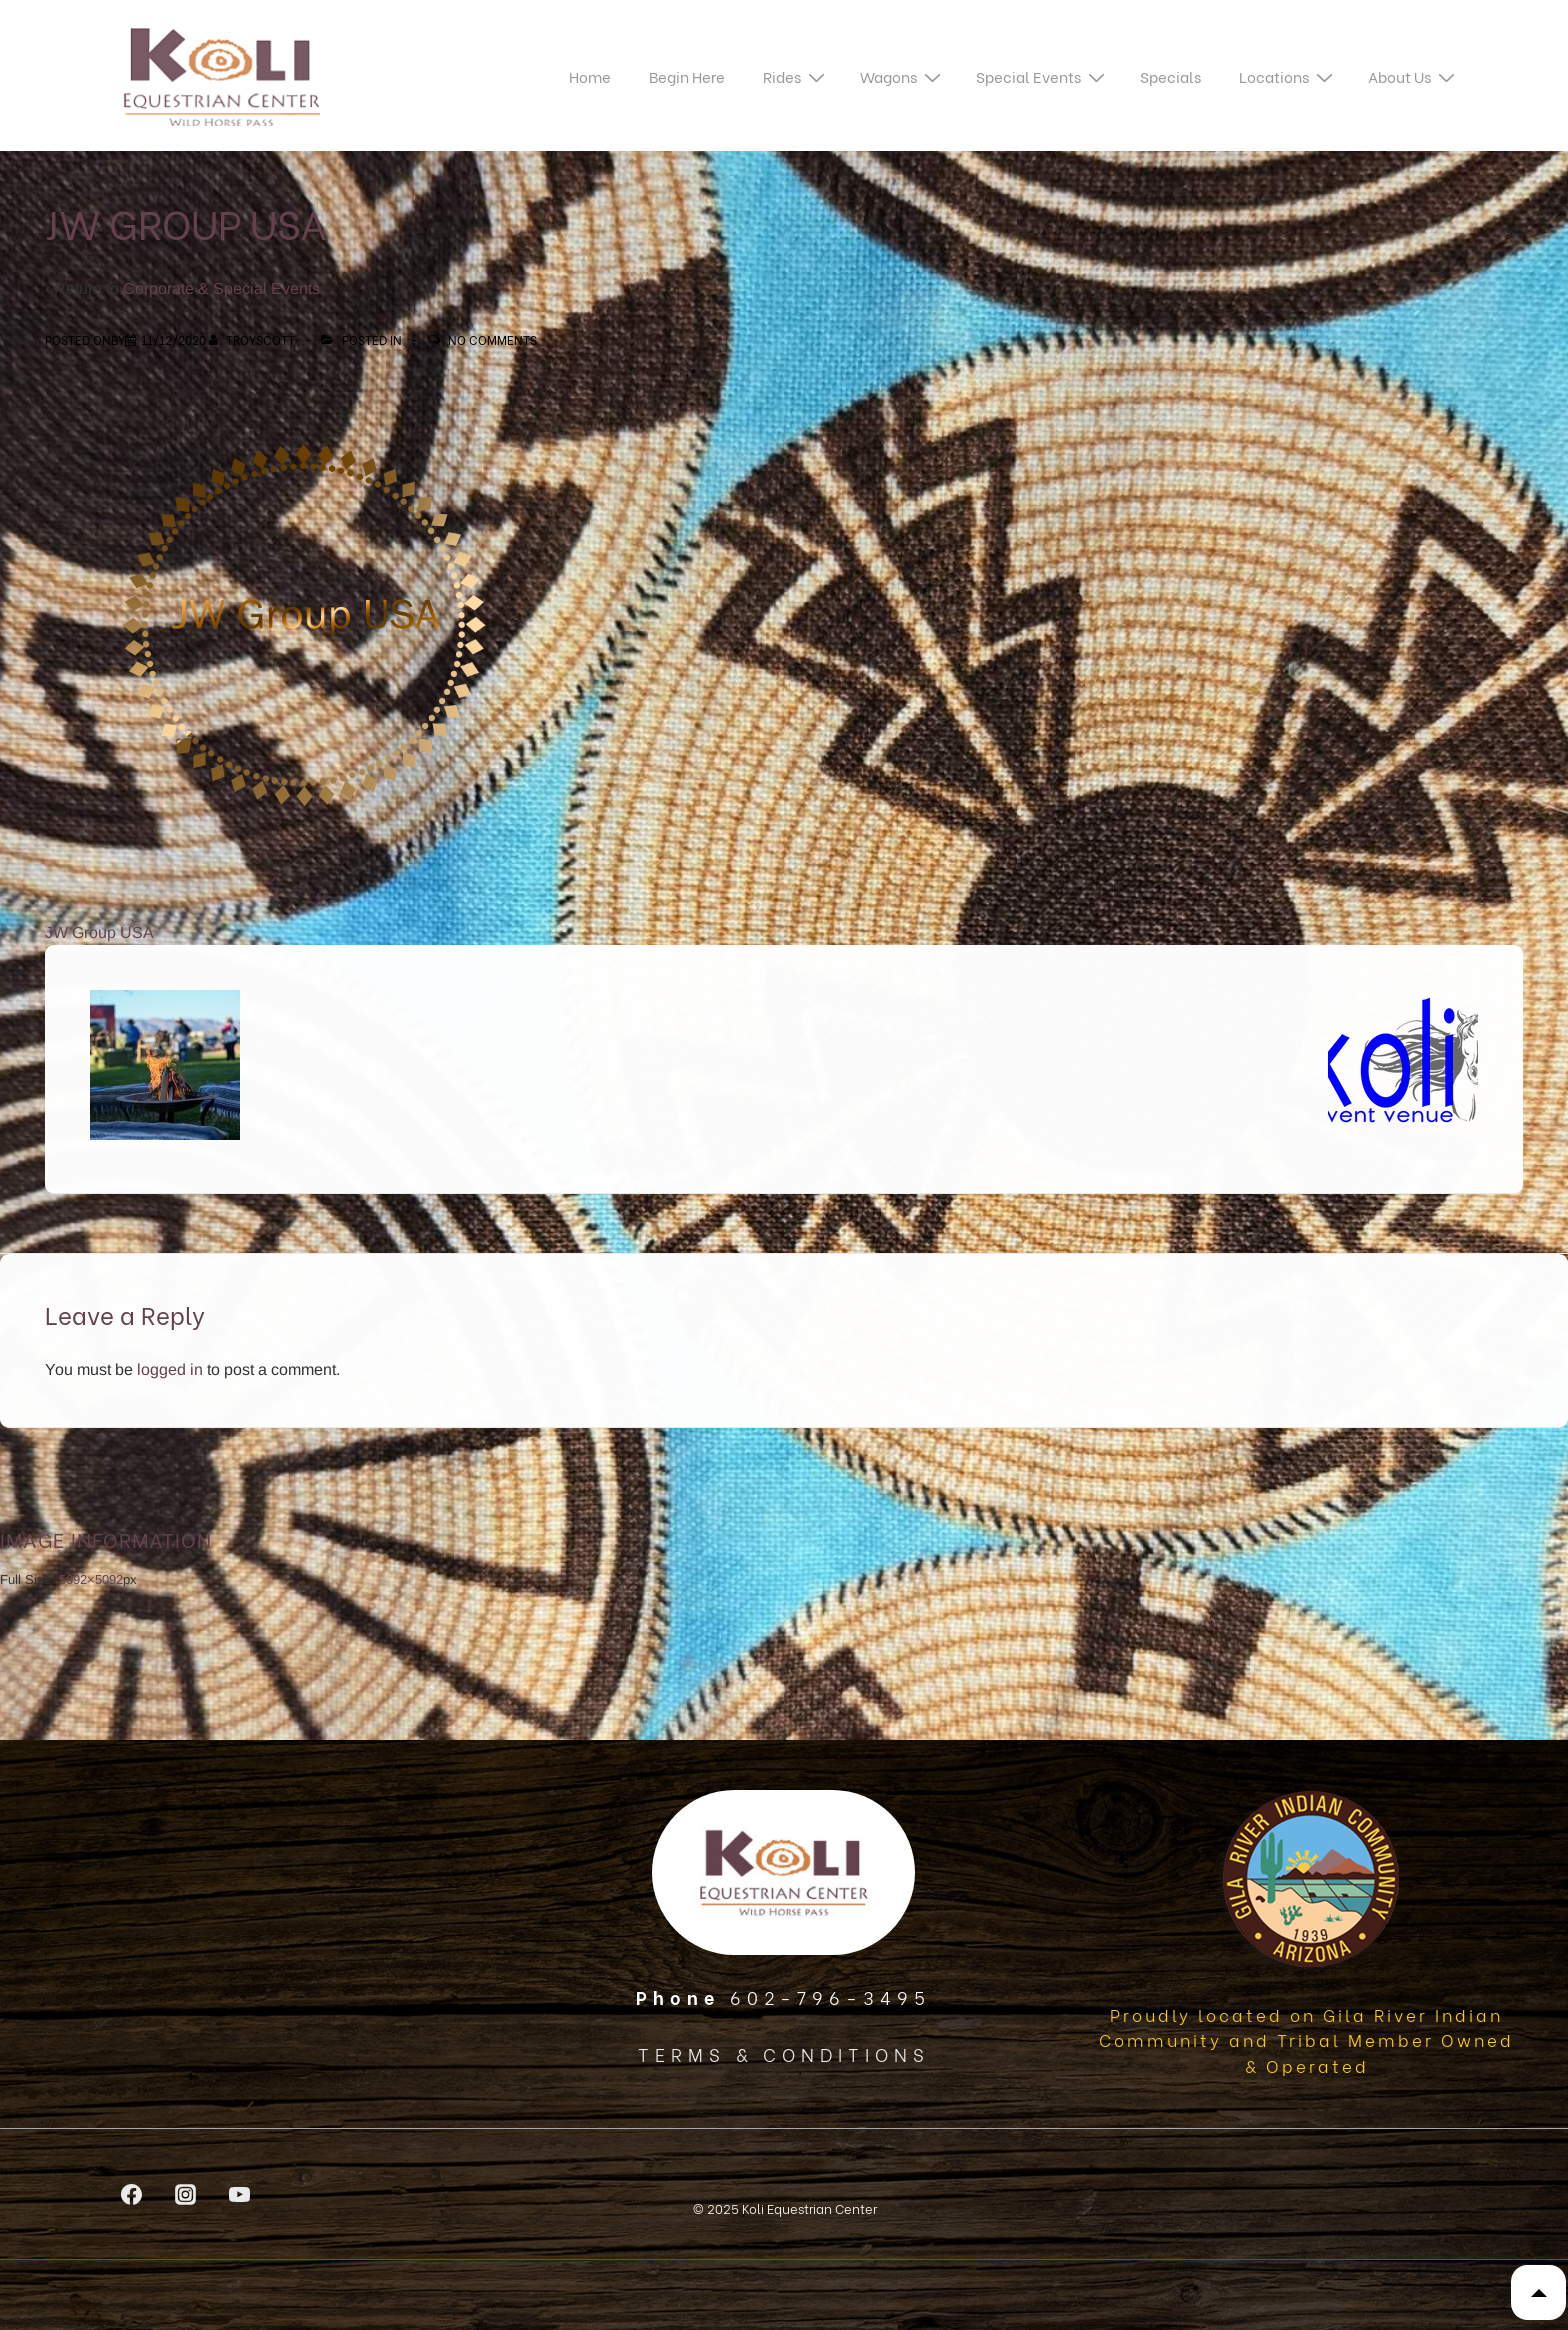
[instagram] (186, 2194)
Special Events (1043, 75)
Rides (796, 75)
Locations (1288, 75)
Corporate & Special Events (221, 288)
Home (590, 76)
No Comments (492, 339)
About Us (1414, 75)
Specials (1170, 76)
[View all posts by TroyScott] (253, 339)
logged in (170, 1369)
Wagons (903, 75)
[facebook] (132, 2194)
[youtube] (240, 2194)
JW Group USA (99, 932)
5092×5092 (91, 1579)
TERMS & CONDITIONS (784, 2053)
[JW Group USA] (173, 339)
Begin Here (687, 76)
